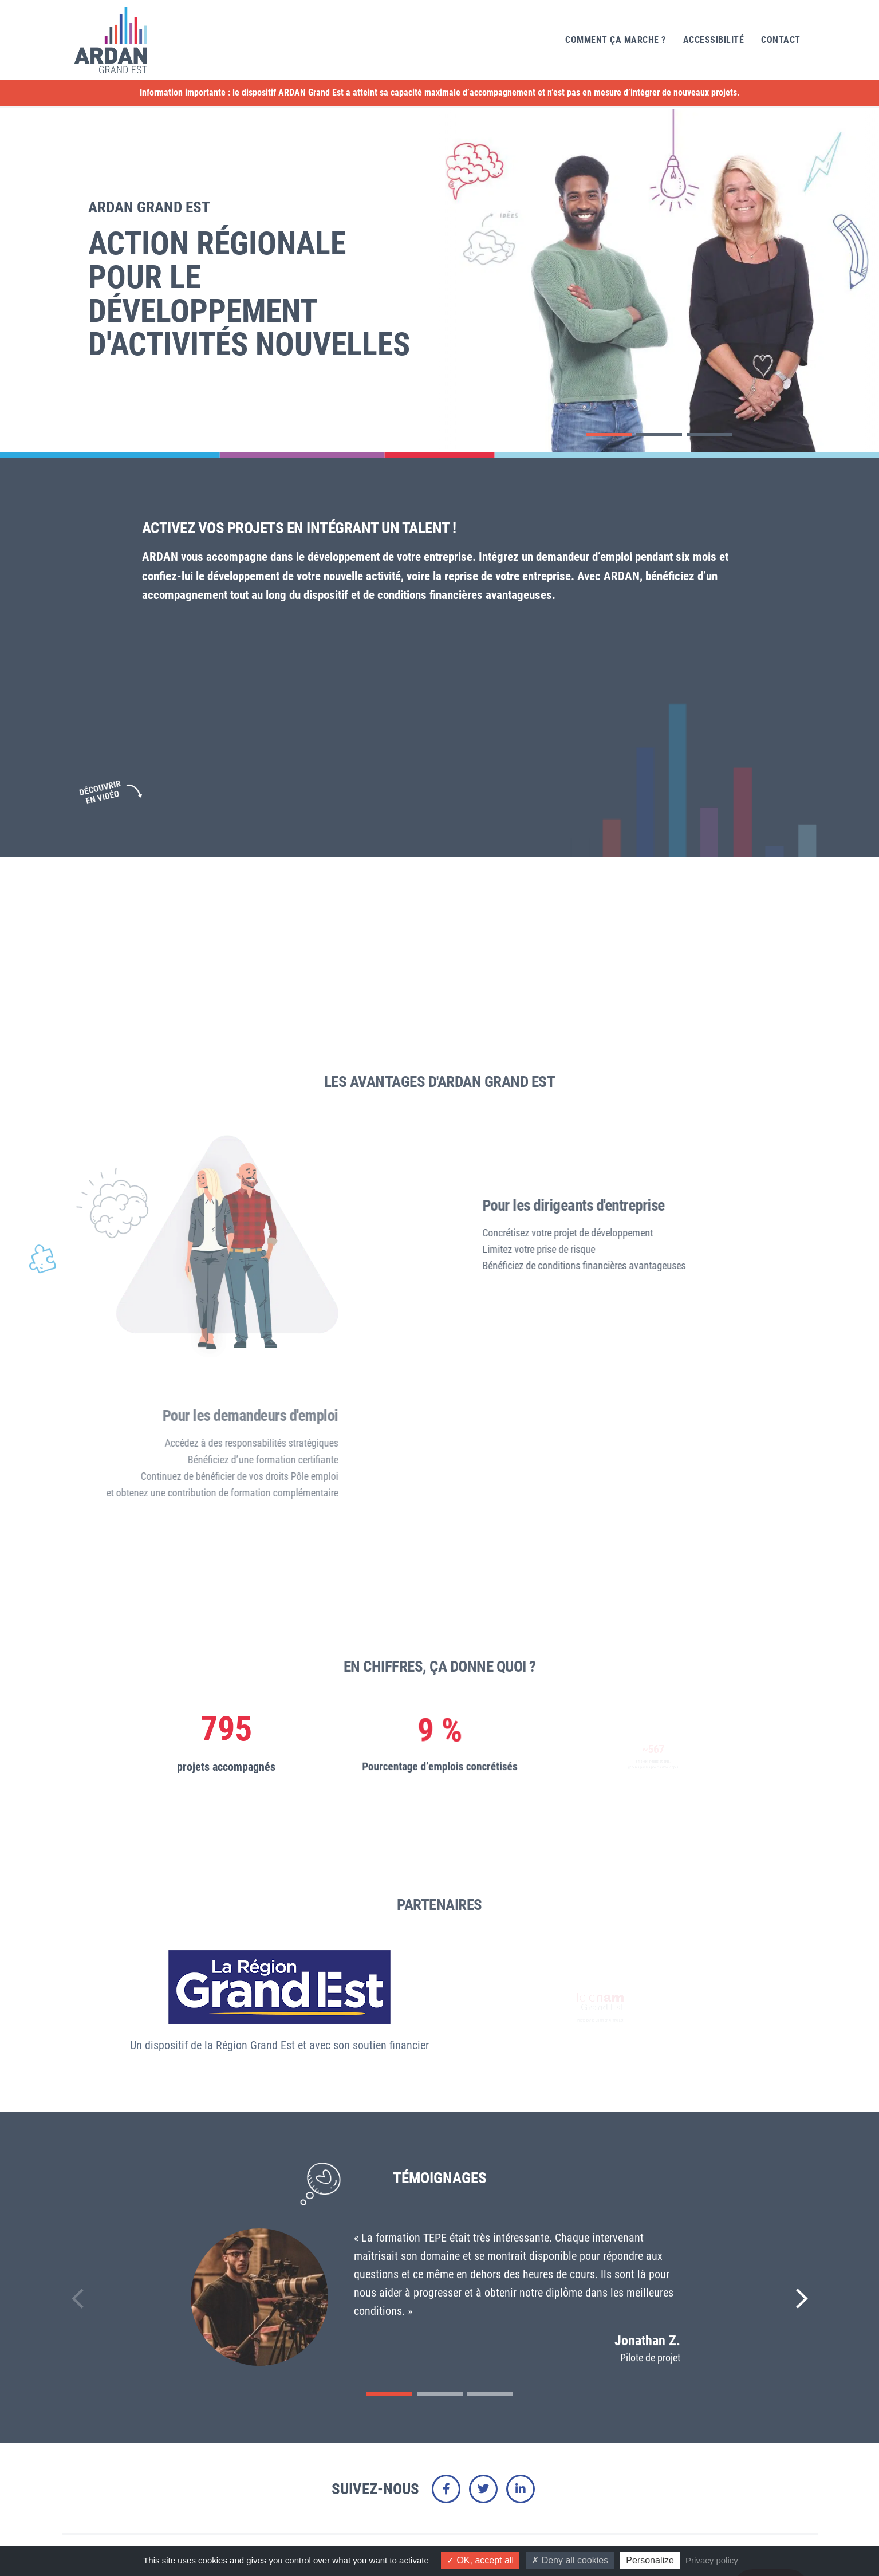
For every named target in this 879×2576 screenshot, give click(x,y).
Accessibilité (713, 39)
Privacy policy (711, 2560)
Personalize (650, 2560)
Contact (781, 39)
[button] (609, 434)
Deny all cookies (569, 2560)
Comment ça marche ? (615, 39)
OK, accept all (480, 2560)
